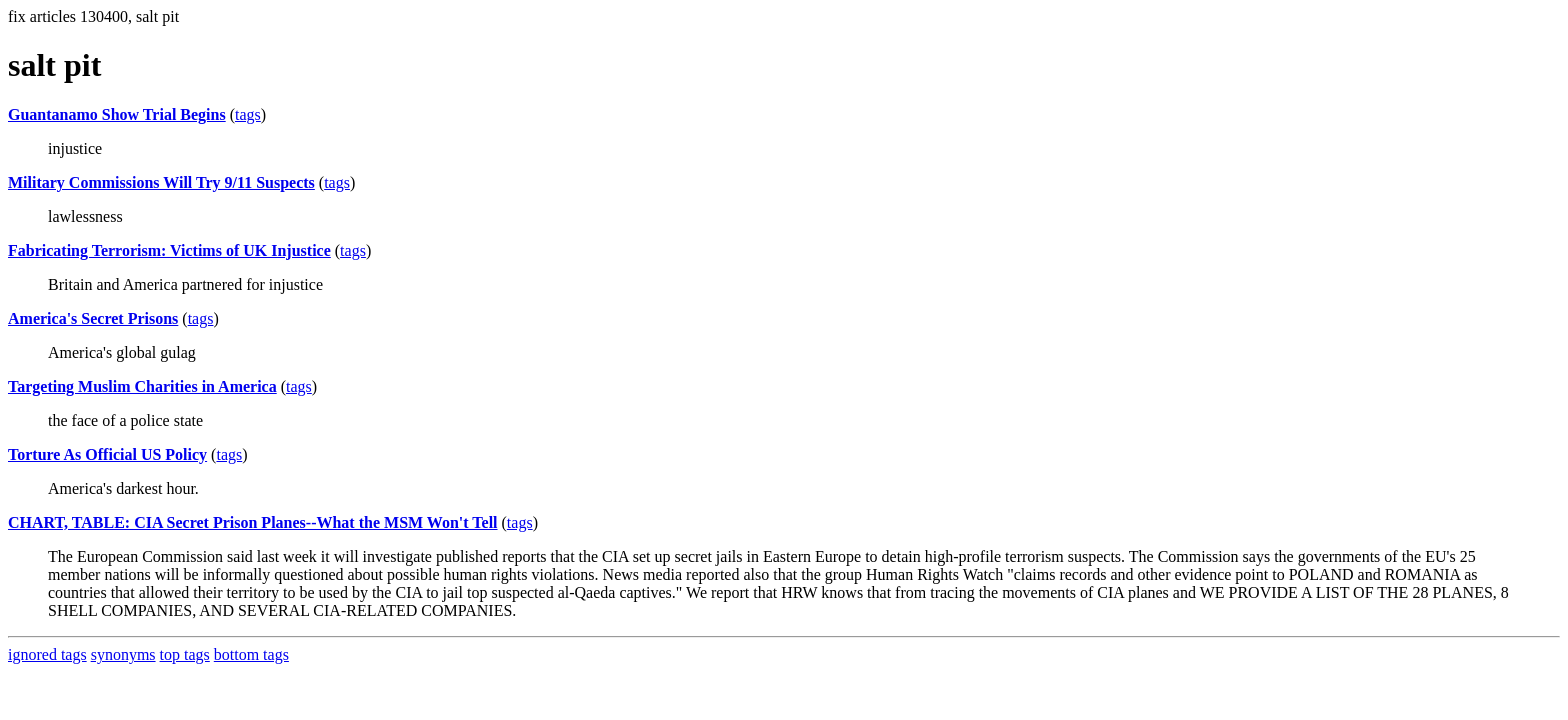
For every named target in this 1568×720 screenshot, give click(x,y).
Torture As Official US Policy (107, 454)
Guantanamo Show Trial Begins (117, 114)
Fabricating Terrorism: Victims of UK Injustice (169, 250)
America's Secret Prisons (93, 318)
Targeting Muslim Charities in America (142, 386)
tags (248, 114)
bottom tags (251, 654)
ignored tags (47, 654)
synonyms (123, 654)
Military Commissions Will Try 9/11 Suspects (161, 182)
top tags (185, 654)
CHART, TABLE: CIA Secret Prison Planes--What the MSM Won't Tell (253, 522)
